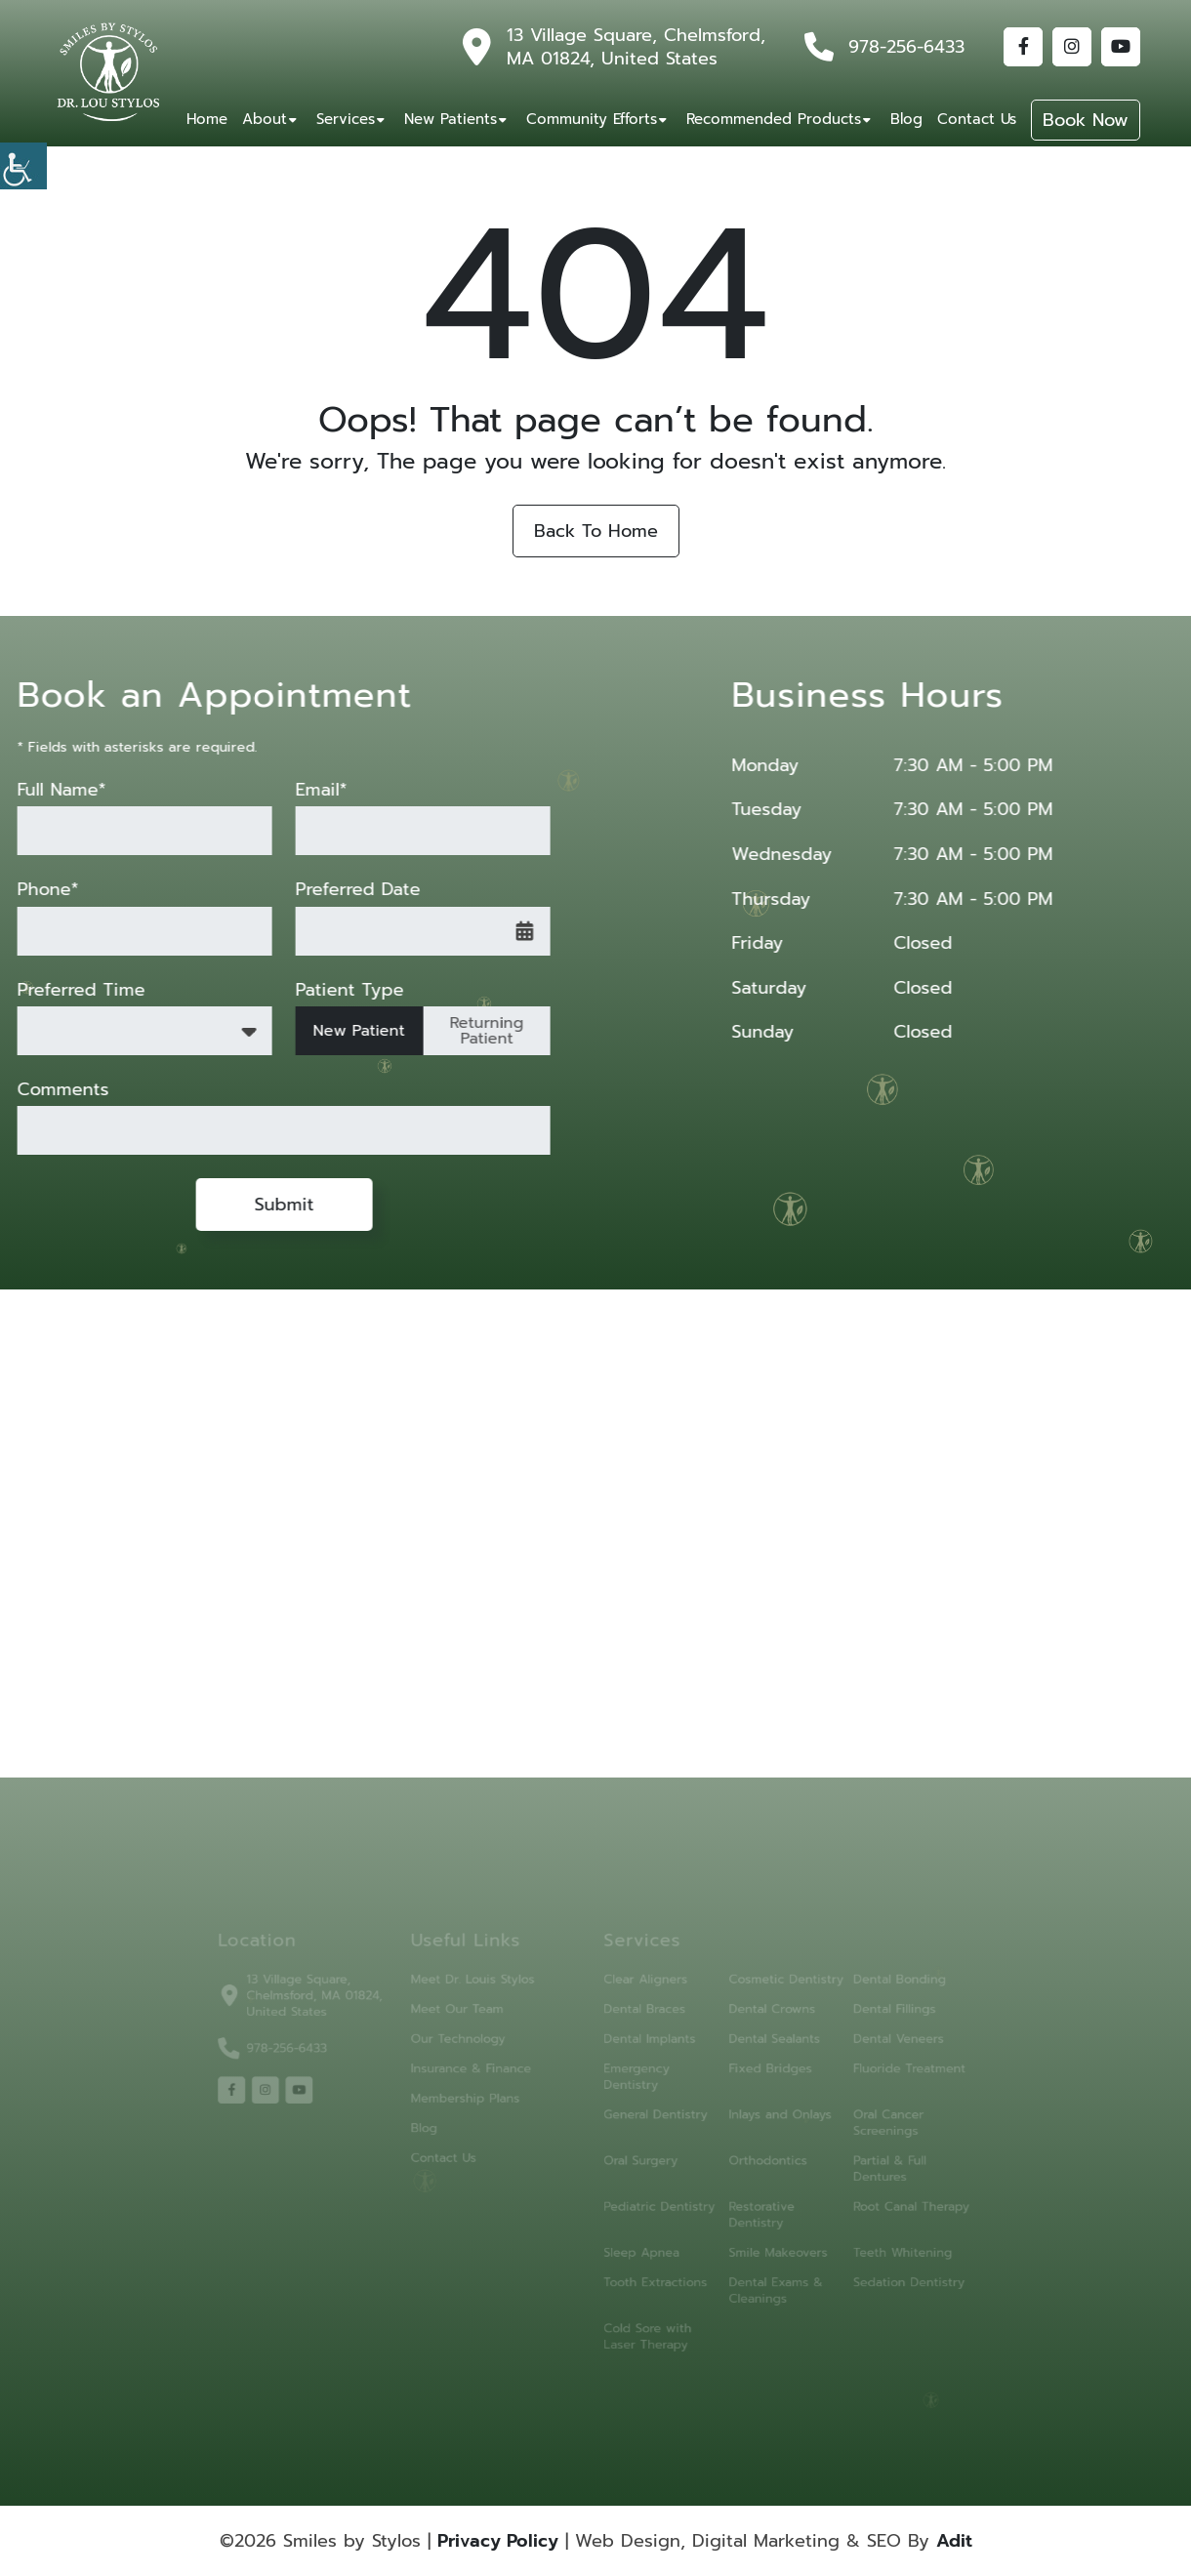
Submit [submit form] (269, 1204)
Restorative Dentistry (748, 2209)
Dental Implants (645, 2047)
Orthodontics (754, 2158)
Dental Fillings (869, 2020)
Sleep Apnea (638, 2243)
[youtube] (323, 2094)
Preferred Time (66, 990)
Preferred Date (342, 890)
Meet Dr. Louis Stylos (483, 1992)
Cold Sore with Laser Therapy (643, 2320)
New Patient (344, 1031)
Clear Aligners (641, 1992)
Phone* (32, 890)
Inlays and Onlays (764, 2116)
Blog (906, 119)
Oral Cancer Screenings (864, 2124)
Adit (954, 2541)
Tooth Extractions (650, 2271)
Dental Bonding (874, 1992)
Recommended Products (773, 119)
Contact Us (976, 119)
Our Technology (470, 2047)
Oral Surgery (637, 2158)
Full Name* (46, 790)
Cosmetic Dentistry (770, 1992)
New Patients (450, 119)
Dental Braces (640, 2020)
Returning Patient (471, 1030)
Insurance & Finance (482, 2074)
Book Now (1086, 120)
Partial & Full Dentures (865, 2166)
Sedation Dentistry (883, 2271)
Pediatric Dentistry (654, 2201)
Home (206, 119)
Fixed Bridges (756, 2074)
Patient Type (334, 990)
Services (345, 119)
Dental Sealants (759, 2047)
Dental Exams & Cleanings (760, 2278)
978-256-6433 (906, 47)
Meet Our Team (469, 2020)
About (264, 119)
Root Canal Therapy (885, 2201)
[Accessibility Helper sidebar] (23, 166)
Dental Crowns (757, 2020)
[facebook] (262, 2094)
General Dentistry (651, 2116)
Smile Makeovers (763, 2243)
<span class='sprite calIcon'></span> (509, 931)
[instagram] (293, 2094)
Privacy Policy (497, 2541)
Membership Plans (476, 2102)
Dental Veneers (873, 2047)
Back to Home (596, 531)
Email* (306, 790)
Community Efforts (591, 119)
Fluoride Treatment (883, 2074)
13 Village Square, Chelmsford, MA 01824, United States (636, 46)
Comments (48, 1090)
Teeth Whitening (877, 2243)
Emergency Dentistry (633, 2082)
